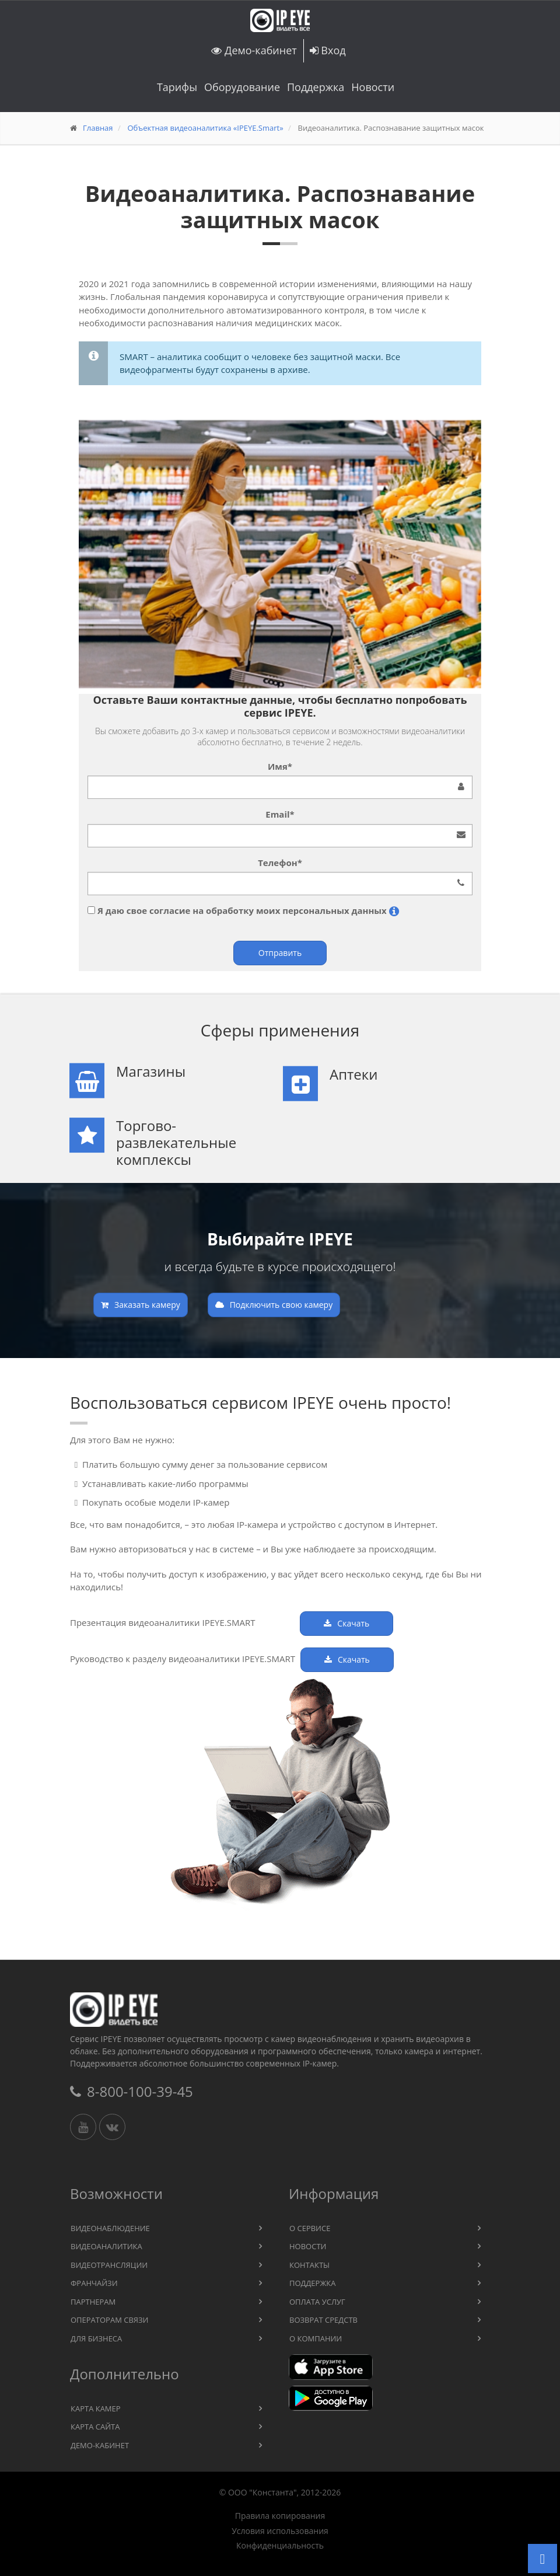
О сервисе (309, 2228)
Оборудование (242, 87)
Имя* (280, 766)
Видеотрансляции (109, 2265)
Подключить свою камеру (274, 1304)
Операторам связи (110, 2320)
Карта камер (96, 2408)
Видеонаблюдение (110, 2228)
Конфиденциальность (280, 2546)
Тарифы (177, 87)
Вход (328, 50)
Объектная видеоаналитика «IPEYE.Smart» (205, 128)
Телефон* (280, 862)
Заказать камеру (140, 1304)
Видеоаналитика (106, 2246)
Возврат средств (323, 2320)
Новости (372, 87)
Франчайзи (94, 2283)
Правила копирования (280, 2516)
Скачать (346, 1623)
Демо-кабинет (253, 50)
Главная (98, 128)
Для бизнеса (96, 2338)
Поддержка (315, 87)
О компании (315, 2338)
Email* (280, 814)
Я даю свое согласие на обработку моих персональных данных (243, 910)
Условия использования (280, 2531)
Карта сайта (95, 2426)
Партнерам (93, 2301)
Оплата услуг (317, 2301)
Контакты (309, 2265)
